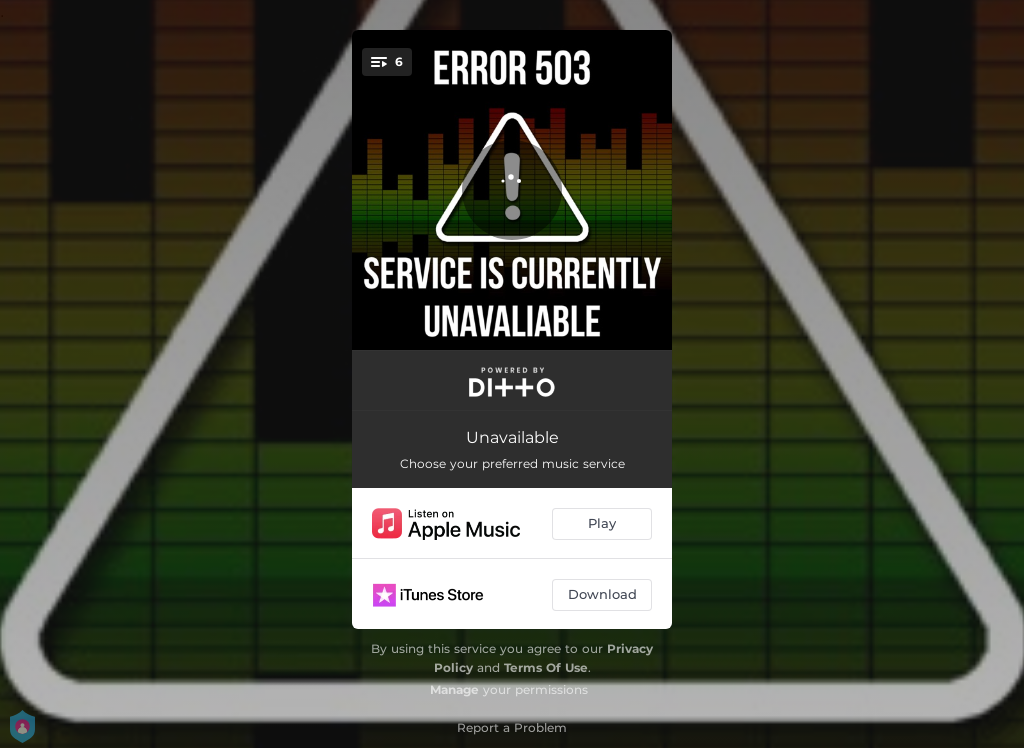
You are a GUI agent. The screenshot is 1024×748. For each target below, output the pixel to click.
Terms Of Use (546, 667)
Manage (454, 689)
